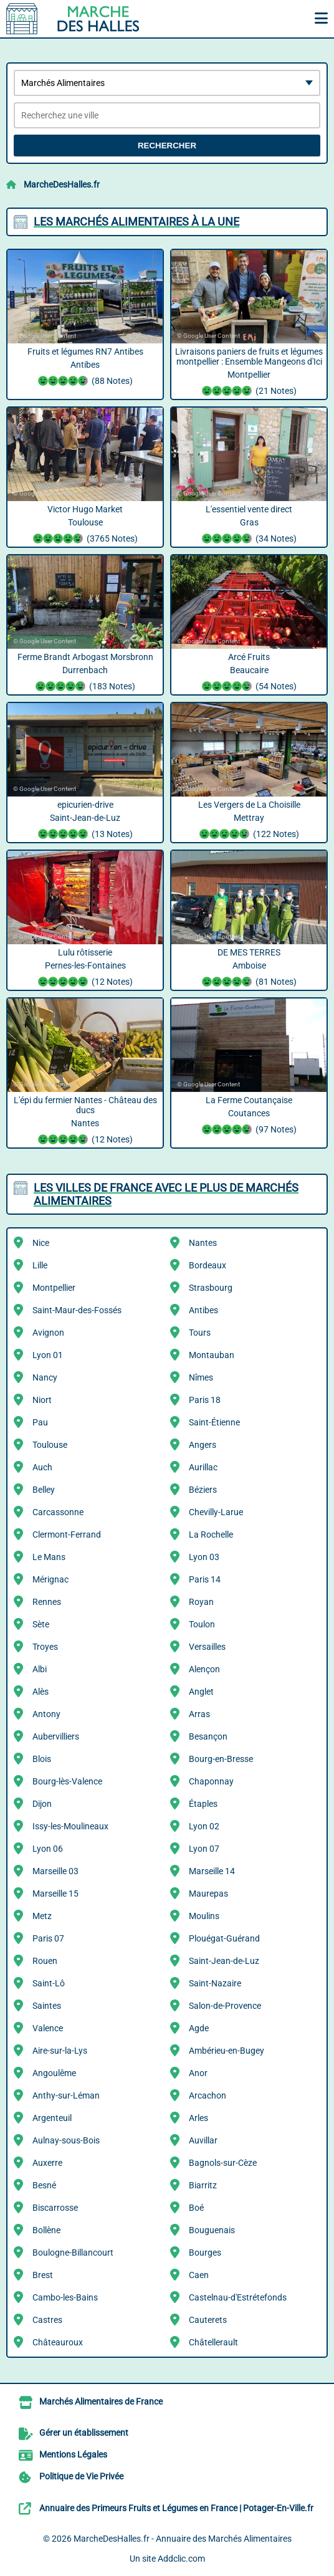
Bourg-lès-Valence (67, 1781)
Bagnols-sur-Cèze (223, 2163)
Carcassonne (58, 1512)
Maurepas (208, 1893)
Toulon (202, 1624)
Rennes (46, 1602)
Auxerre (47, 2163)
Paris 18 (205, 1400)
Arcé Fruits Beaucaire (249, 673)
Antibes (203, 1310)
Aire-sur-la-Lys (59, 2051)
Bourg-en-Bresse (221, 1759)
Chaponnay (211, 1781)
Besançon (208, 1736)
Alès (40, 1692)
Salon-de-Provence (225, 2006)
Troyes (45, 1647)
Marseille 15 (55, 1893)
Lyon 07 (204, 1849)
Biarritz (203, 2185)
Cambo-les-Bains (65, 2297)
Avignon (48, 1333)
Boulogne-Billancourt (72, 2253)
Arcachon (207, 2095)
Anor (198, 2073)
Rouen (44, 1961)
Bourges (205, 2253)
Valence (47, 2028)
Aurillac (203, 1467)
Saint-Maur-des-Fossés (77, 1310)
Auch (42, 1467)
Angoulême (54, 2073)
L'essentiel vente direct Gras (249, 525)
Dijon (42, 1804)
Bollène (46, 2230)
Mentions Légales (73, 2454)
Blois (41, 1759)
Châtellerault (213, 2342)
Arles (198, 2118)
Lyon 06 (47, 1849)
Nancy (44, 1377)
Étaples (203, 1804)
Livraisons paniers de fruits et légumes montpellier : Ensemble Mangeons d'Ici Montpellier (249, 373)
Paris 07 (48, 1938)
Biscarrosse (55, 2208)
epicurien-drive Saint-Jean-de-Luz (85, 821)
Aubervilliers (55, 1736)
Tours (200, 1333)
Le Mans (48, 1557)
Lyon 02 (204, 1826)
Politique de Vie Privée (81, 2476)
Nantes (203, 1243)
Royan (201, 1602)
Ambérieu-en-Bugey (226, 2051)
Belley (43, 1490)
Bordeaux (207, 1265)
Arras (199, 1714)
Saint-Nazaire (215, 1983)
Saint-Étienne (214, 1422)
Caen (199, 2275)
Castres (47, 2320)
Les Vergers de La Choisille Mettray (249, 821)
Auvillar (203, 2140)
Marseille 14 (212, 1871)
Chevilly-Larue (216, 1512)
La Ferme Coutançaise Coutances (249, 1116)
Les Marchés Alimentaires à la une (136, 221)
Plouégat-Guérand (224, 1938)
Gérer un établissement (83, 2433)
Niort (42, 1400)
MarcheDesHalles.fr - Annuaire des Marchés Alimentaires (183, 2539)
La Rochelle (211, 1534)
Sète (40, 1624)
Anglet (201, 1692)
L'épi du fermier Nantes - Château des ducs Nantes (85, 1121)
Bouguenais (212, 2230)
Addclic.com (181, 2559)
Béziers (203, 1490)
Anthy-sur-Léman (66, 2095)
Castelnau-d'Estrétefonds (238, 2297)
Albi (39, 1669)
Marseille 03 (55, 1871)
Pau (40, 1422)
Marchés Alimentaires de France (101, 2401)
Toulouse (49, 1445)
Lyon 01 (47, 1355)
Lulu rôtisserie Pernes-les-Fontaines (85, 968)
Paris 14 (205, 1579)
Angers (202, 1445)
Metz (42, 1916)
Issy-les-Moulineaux (70, 1826)
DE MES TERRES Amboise (249, 968)
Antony (46, 1714)
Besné (44, 2185)
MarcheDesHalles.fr (62, 184)
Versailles (207, 1647)
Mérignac (50, 1579)
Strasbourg (210, 1288)
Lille (39, 1265)
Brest (42, 2275)
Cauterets (208, 2320)
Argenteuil (52, 2118)
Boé (196, 2208)
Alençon (204, 1669)
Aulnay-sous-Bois (66, 2140)
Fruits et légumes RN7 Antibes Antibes (85, 368)
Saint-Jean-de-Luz (224, 1961)
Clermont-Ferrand (66, 1534)
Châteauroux (57, 2342)
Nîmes (201, 1377)
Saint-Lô (48, 1983)
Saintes (46, 2006)
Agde (199, 2028)
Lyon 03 (204, 1557)
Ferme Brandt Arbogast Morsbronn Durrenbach (85, 673)
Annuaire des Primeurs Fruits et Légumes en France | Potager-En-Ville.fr (176, 2508)
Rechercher (167, 145)
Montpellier (53, 1288)
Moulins (204, 1916)
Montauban (211, 1355)
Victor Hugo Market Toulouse (85, 525)
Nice (40, 1243)
